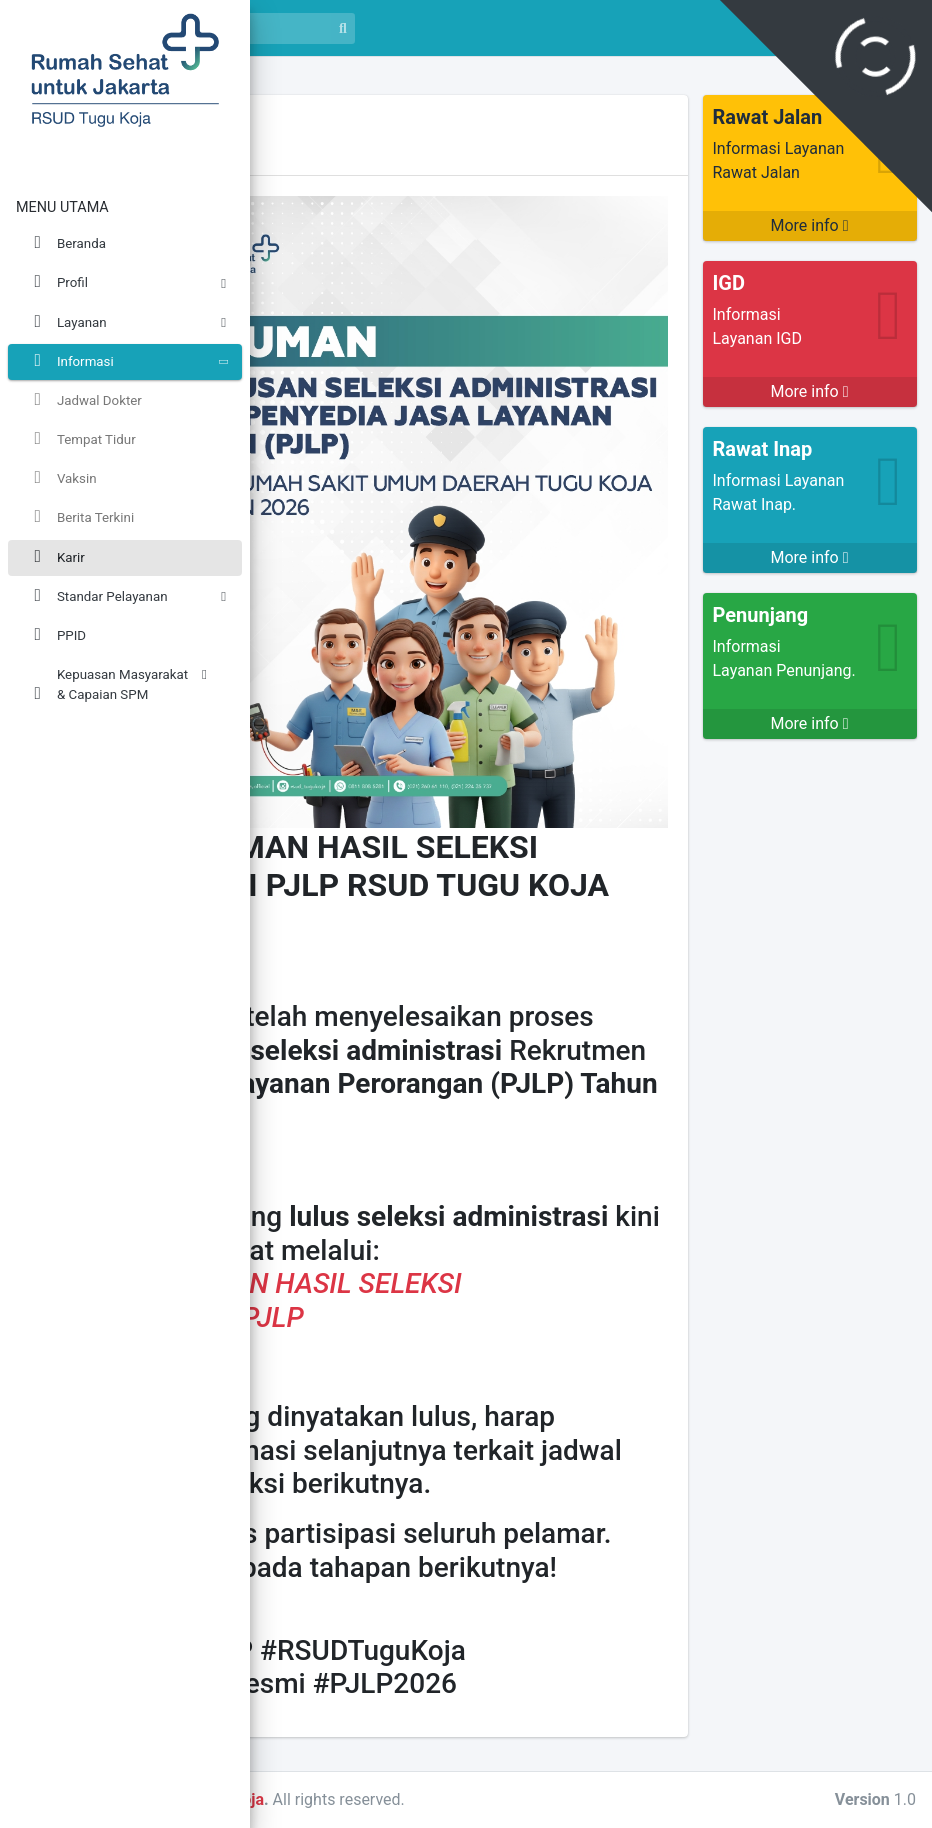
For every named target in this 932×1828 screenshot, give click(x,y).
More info (809, 225)
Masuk (884, 27)
